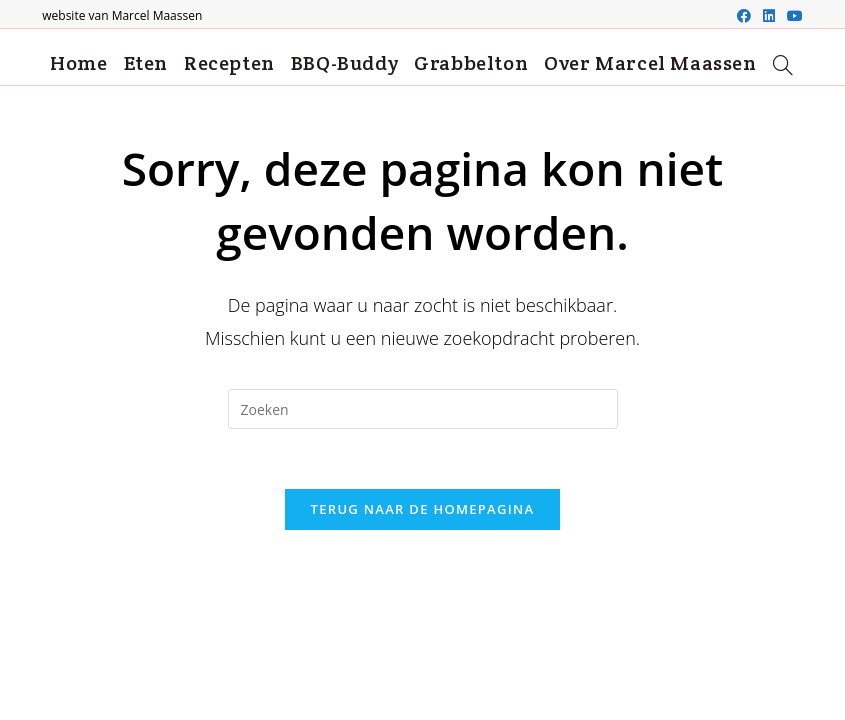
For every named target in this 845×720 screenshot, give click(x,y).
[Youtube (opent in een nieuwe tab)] (792, 16)
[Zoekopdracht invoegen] (423, 409)
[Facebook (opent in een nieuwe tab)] (744, 16)
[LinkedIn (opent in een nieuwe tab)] (769, 16)
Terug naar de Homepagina (423, 509)
